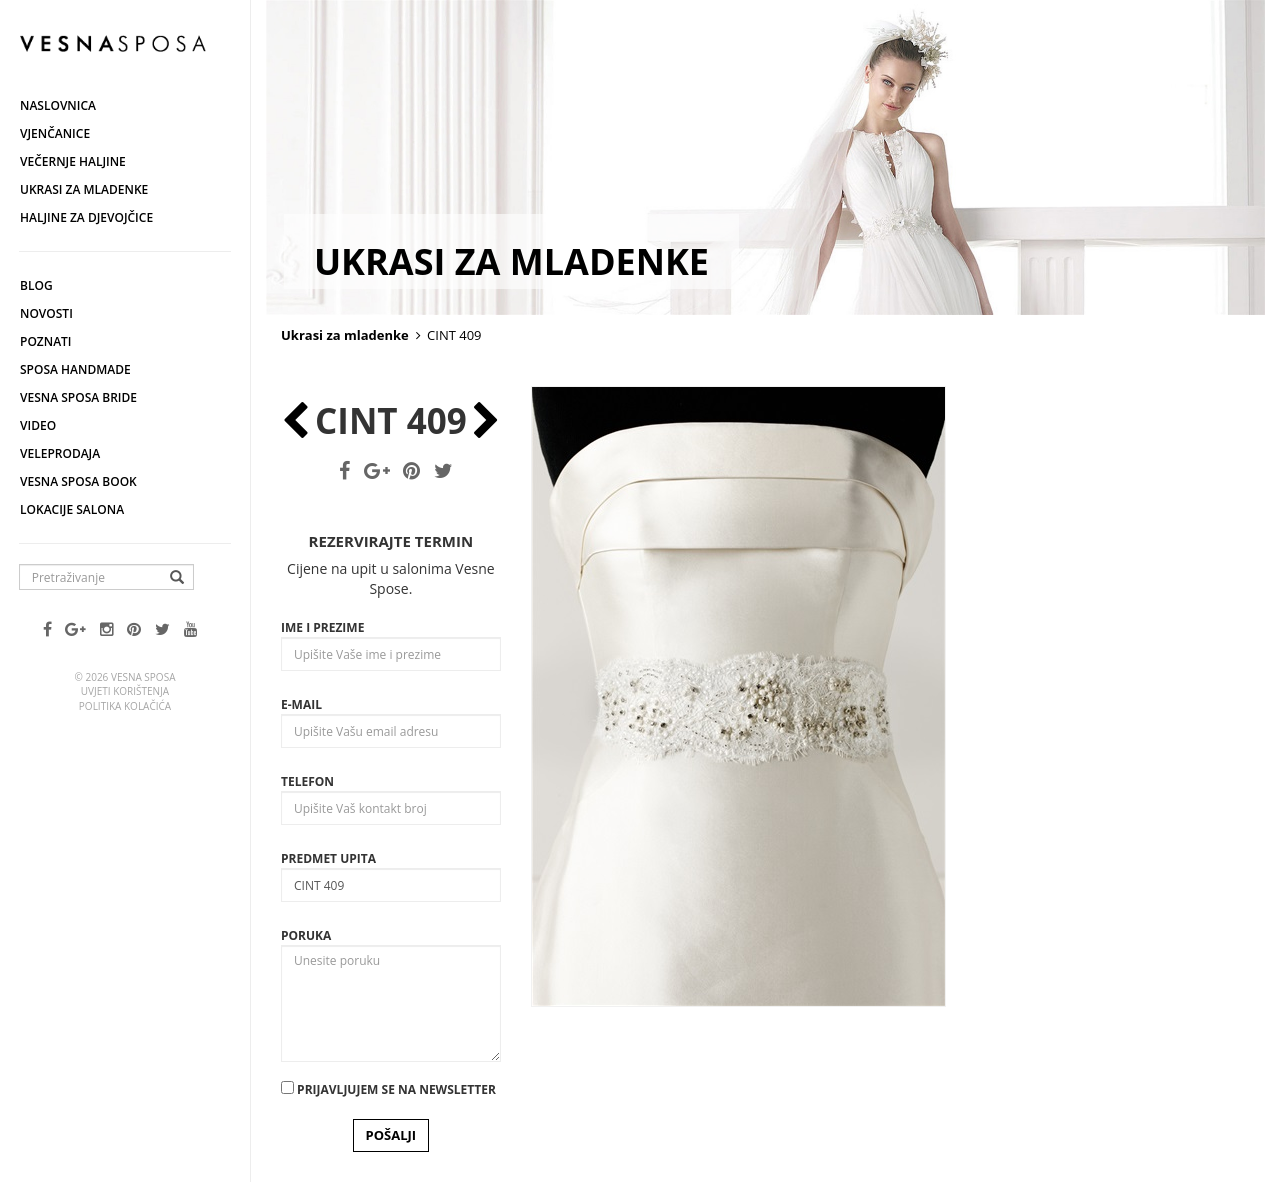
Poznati (46, 341)
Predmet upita (328, 858)
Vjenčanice (55, 133)
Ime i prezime (322, 627)
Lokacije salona (72, 509)
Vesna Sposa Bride (78, 397)
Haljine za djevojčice (86, 217)
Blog (36, 285)
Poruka (306, 935)
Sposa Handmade (75, 369)
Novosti (46, 313)
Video (38, 425)
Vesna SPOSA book (78, 481)
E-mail (301, 704)
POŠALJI (391, 1135)
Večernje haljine (73, 161)
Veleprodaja (60, 453)
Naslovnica (58, 105)
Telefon (307, 781)
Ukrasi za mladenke (84, 189)
